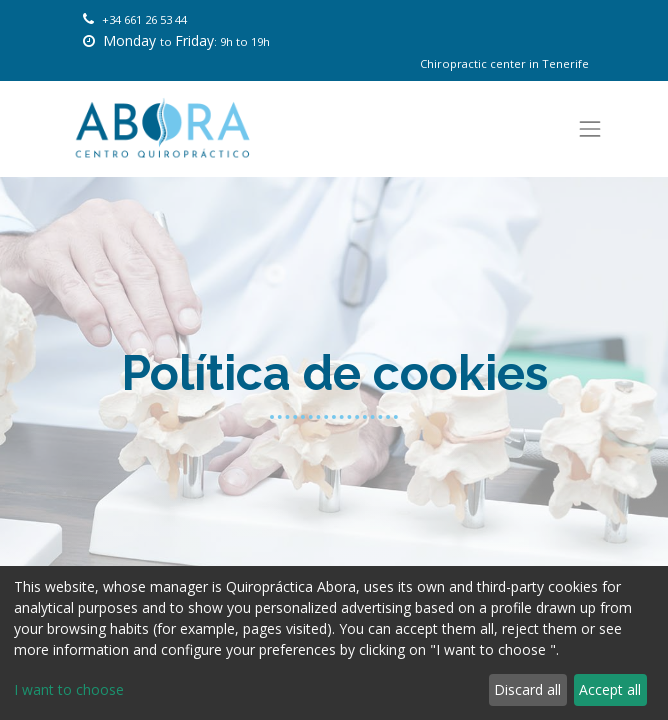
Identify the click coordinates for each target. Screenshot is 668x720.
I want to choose (69, 689)
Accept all (610, 689)
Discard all (527, 689)
